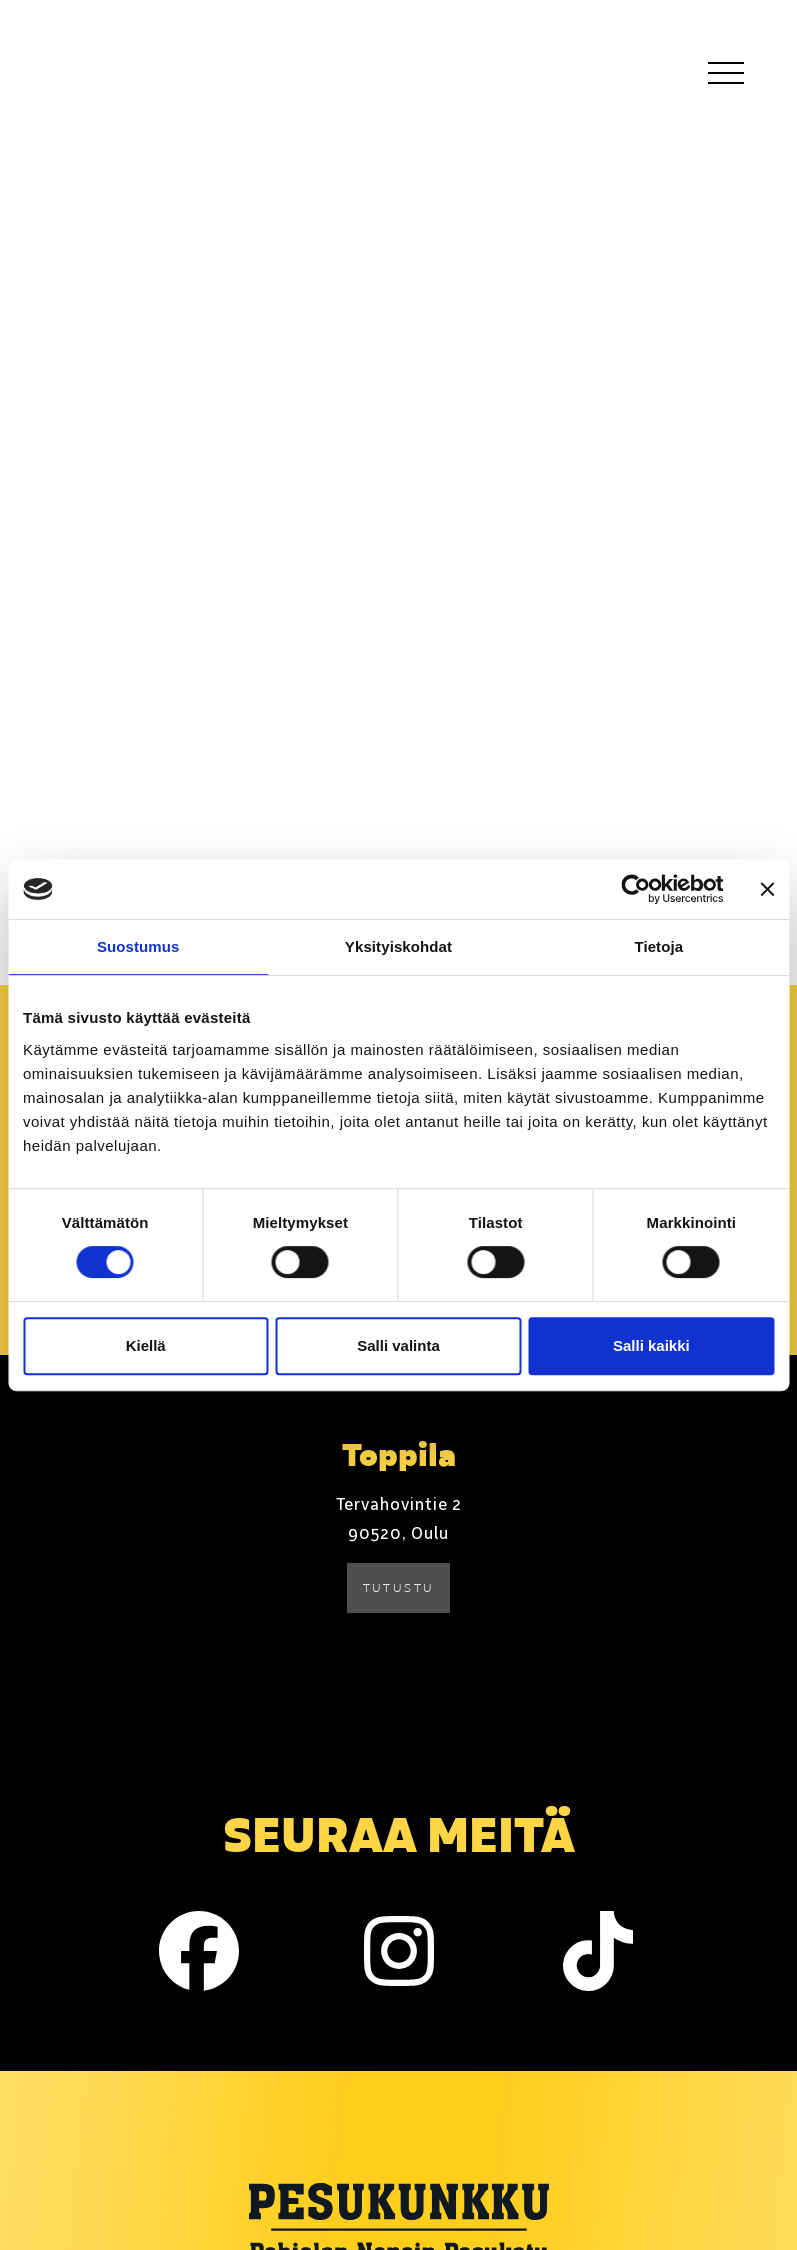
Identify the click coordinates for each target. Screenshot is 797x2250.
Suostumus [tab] (138, 946)
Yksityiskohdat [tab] (398, 946)
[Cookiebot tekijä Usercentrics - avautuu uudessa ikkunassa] (635, 889)
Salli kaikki (651, 1345)
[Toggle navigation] (724, 72)
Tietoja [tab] (658, 946)
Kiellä (146, 1345)
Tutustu (399, 1587)
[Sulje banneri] (767, 889)
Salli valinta (398, 1345)
